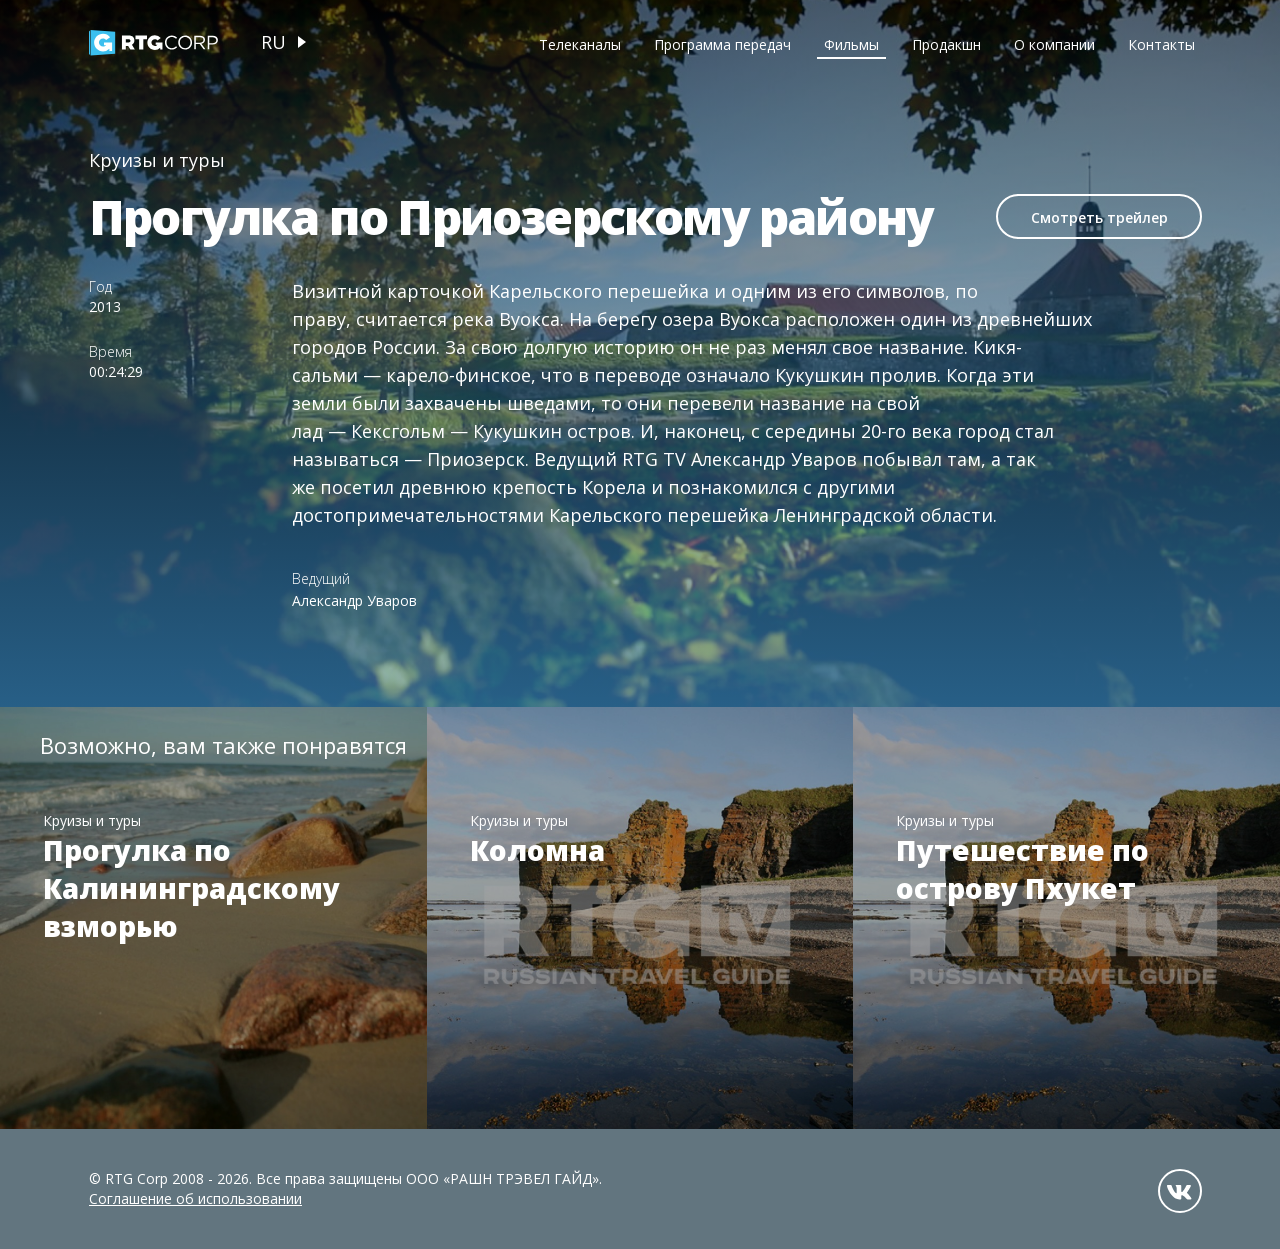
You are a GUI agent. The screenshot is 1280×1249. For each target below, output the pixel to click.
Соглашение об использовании (195, 1198)
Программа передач (722, 44)
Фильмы (851, 44)
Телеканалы (580, 44)
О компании (1054, 44)
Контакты (1161, 44)
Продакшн (946, 44)
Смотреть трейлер (1099, 217)
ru (273, 42)
